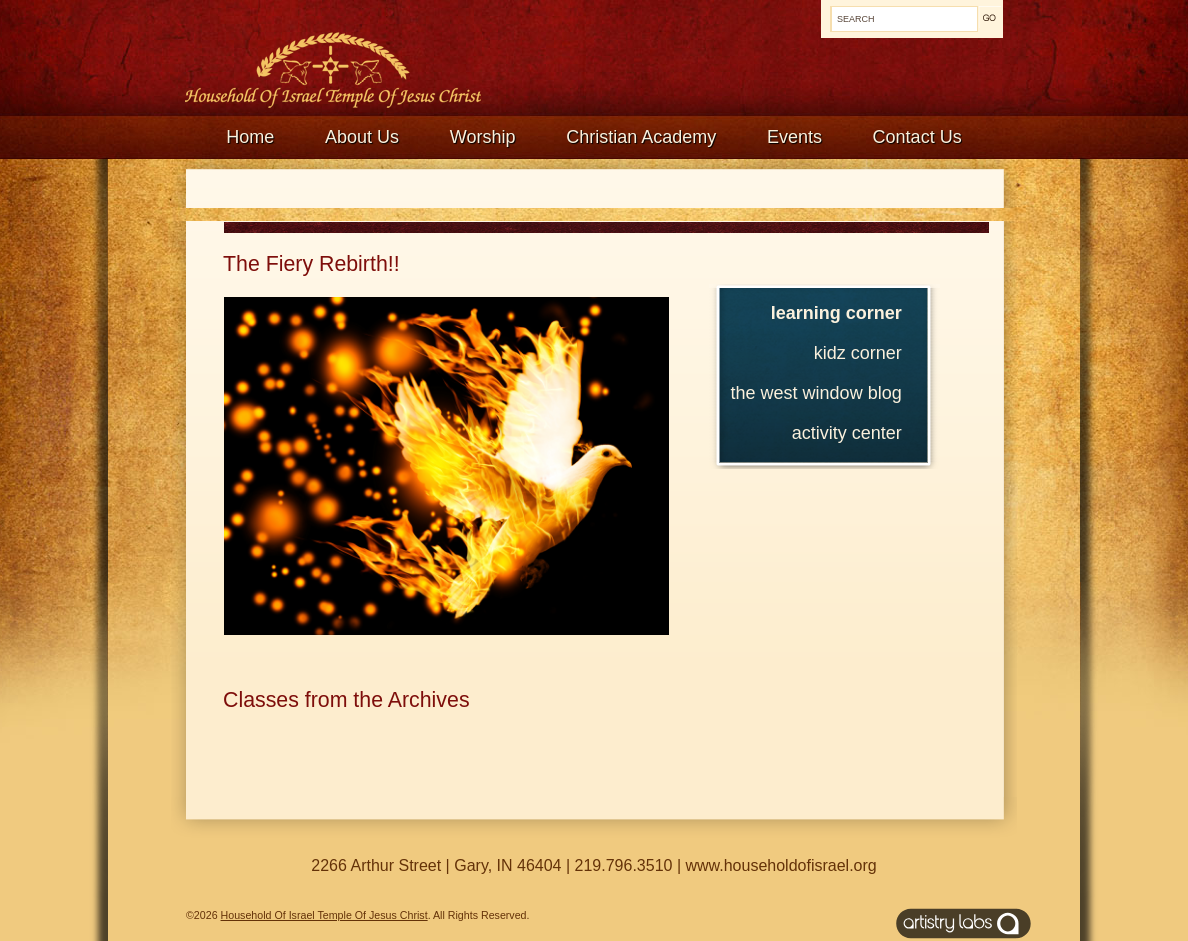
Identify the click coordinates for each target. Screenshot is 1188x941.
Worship (483, 137)
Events (794, 137)
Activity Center (847, 433)
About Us (362, 137)
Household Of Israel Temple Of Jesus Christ (324, 915)
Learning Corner (836, 313)
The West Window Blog (816, 393)
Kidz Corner (858, 353)
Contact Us (917, 137)
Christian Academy (641, 137)
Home (250, 137)
